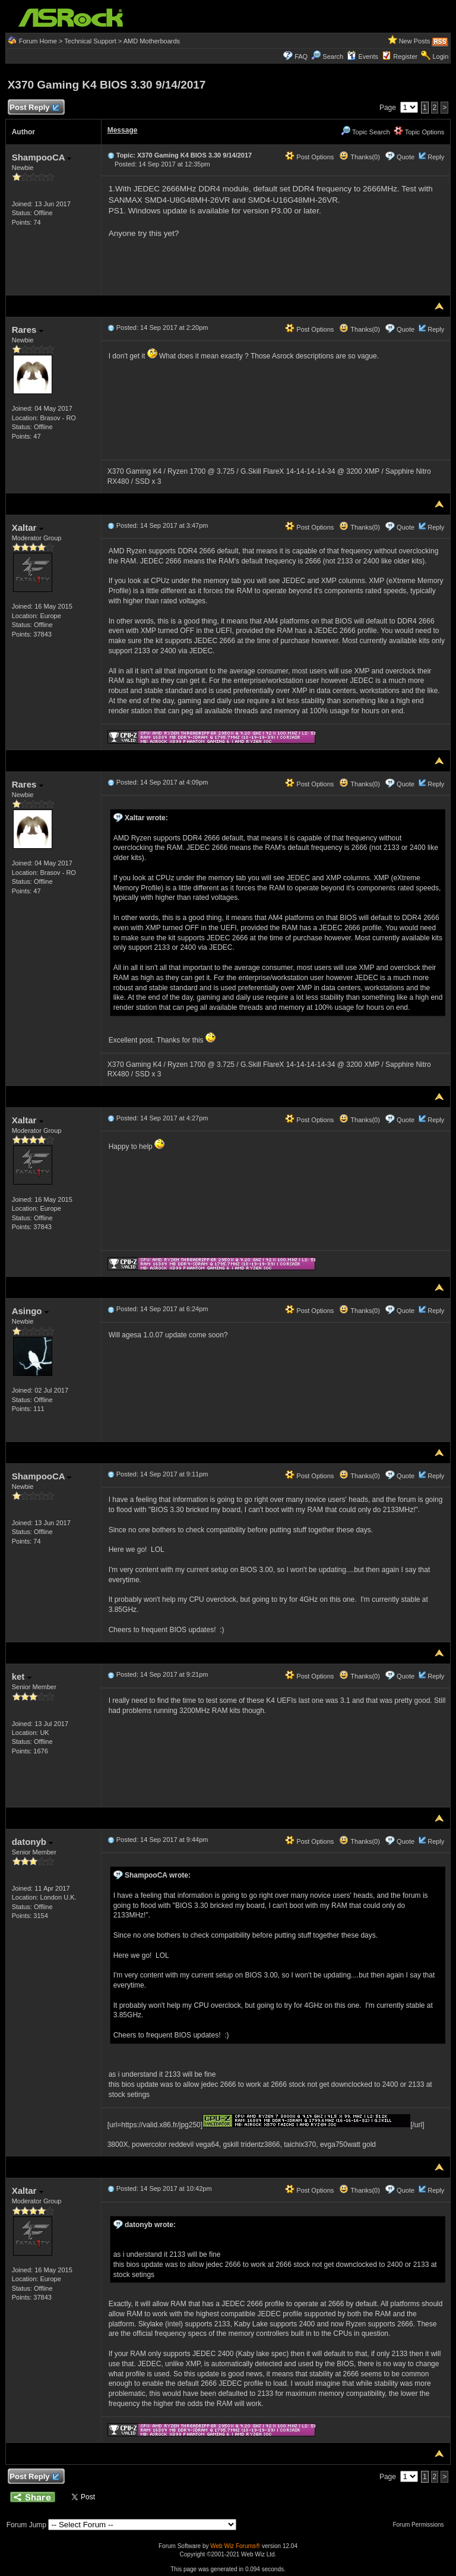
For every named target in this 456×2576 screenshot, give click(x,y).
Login (440, 56)
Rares (27, 330)
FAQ (301, 56)
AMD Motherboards (152, 41)
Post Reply (34, 108)
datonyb (32, 1842)
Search (332, 56)
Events (362, 56)
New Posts (414, 41)
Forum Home (38, 41)
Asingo (30, 1311)
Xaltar (27, 527)
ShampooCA (42, 157)
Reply (436, 156)
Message (122, 130)
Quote (405, 156)
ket (21, 1676)
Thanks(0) (359, 156)
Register (405, 56)
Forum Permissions (420, 2524)
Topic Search (365, 132)
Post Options (309, 156)
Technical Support (90, 41)
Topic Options (419, 132)
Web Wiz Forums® (235, 2546)
